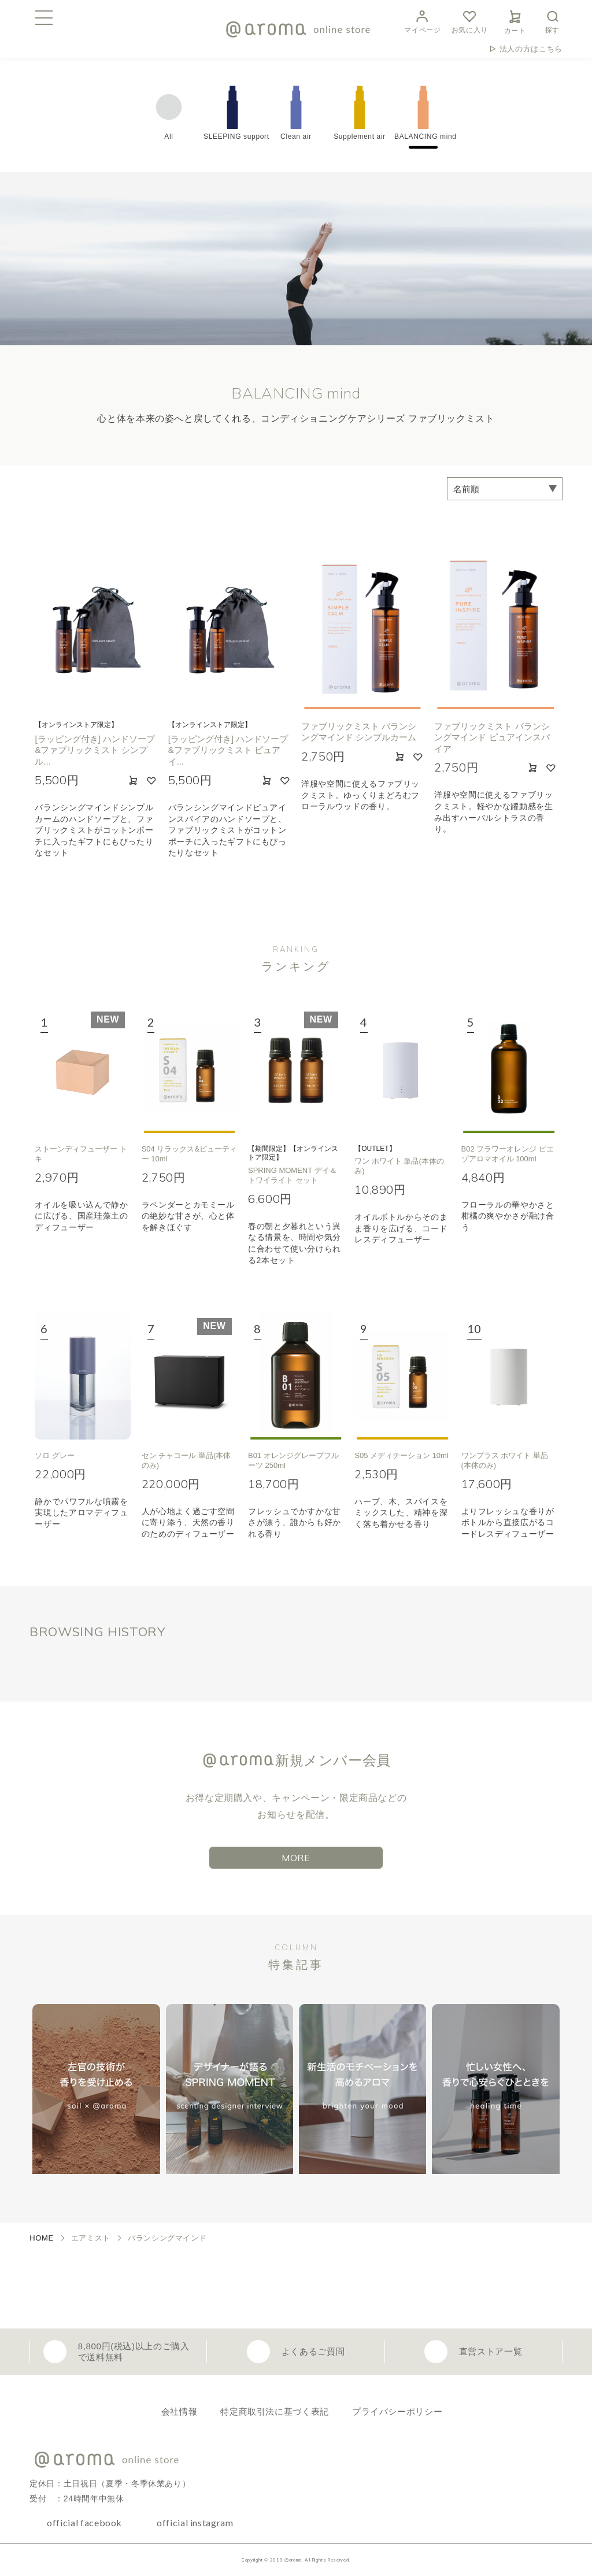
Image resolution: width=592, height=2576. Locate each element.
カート (515, 20)
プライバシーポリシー (397, 2411)
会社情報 (179, 2411)
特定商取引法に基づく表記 (274, 2411)
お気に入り (470, 20)
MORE (296, 1857)
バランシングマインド (167, 2238)
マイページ (422, 20)
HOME (41, 2238)
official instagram (195, 2522)
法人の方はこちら (531, 49)
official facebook (84, 2522)
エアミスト (90, 2238)
